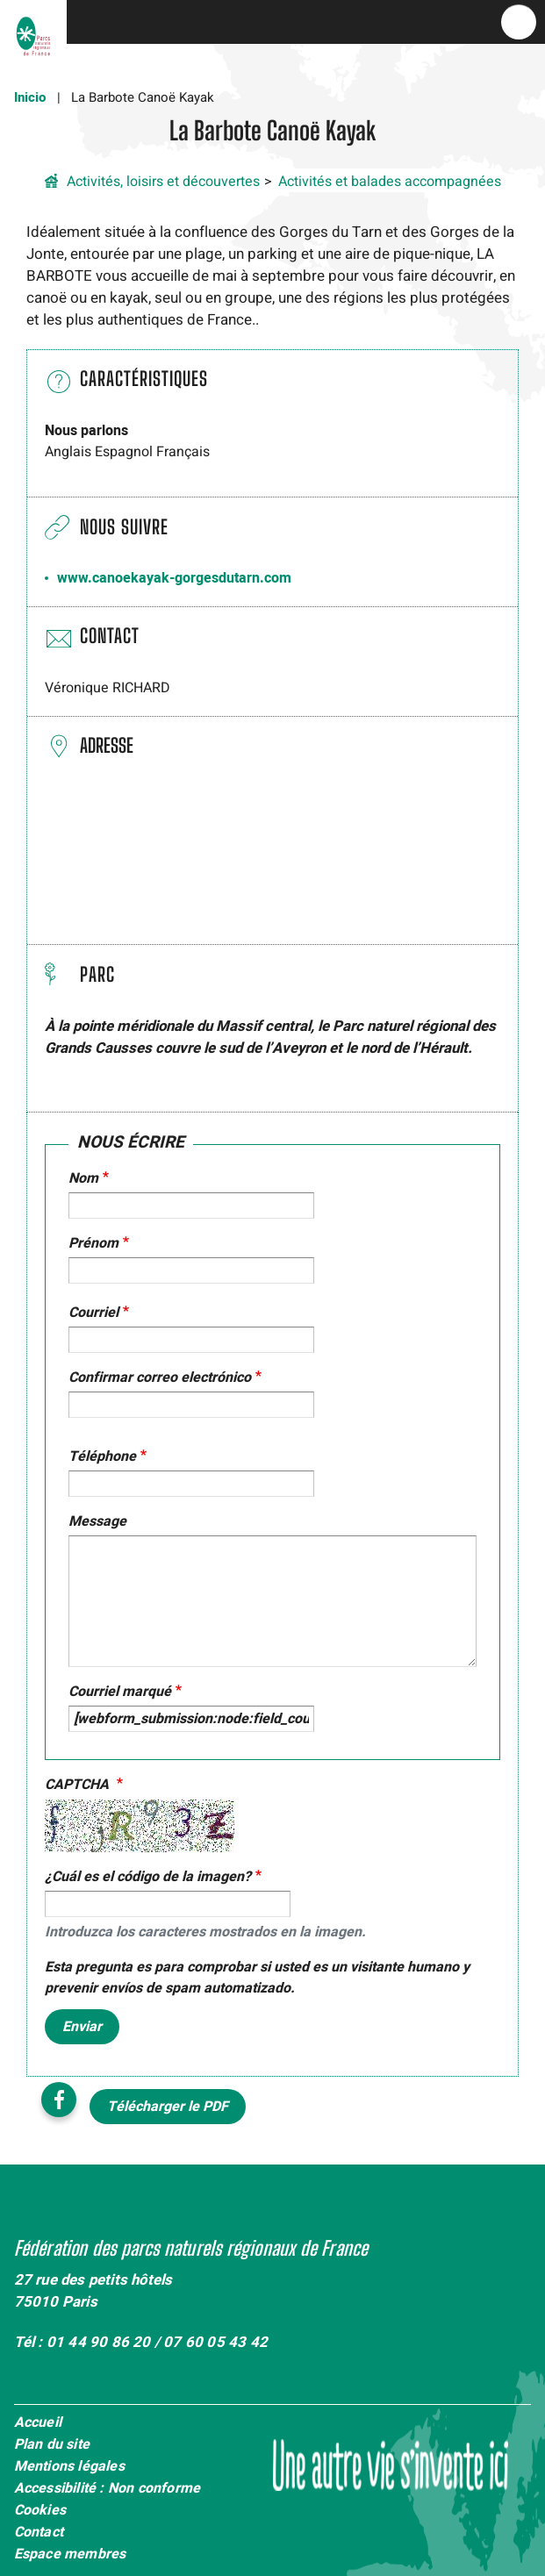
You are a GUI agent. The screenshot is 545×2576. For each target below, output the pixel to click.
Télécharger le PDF (167, 2106)
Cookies (40, 2511)
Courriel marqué (119, 1691)
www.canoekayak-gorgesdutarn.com (174, 578)
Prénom (93, 1243)
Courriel (93, 1312)
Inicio (30, 97)
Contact (38, 2533)
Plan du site (52, 2445)
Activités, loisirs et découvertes (163, 181)
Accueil (37, 2423)
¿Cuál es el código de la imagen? (148, 1876)
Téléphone (102, 1456)
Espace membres (70, 2555)
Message (97, 1521)
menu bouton (518, 21)
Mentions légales (69, 2467)
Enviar (82, 2026)
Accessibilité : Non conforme (107, 2489)
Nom (83, 1178)
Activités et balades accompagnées (389, 181)
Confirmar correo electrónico (159, 1377)
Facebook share (58, 2099)
